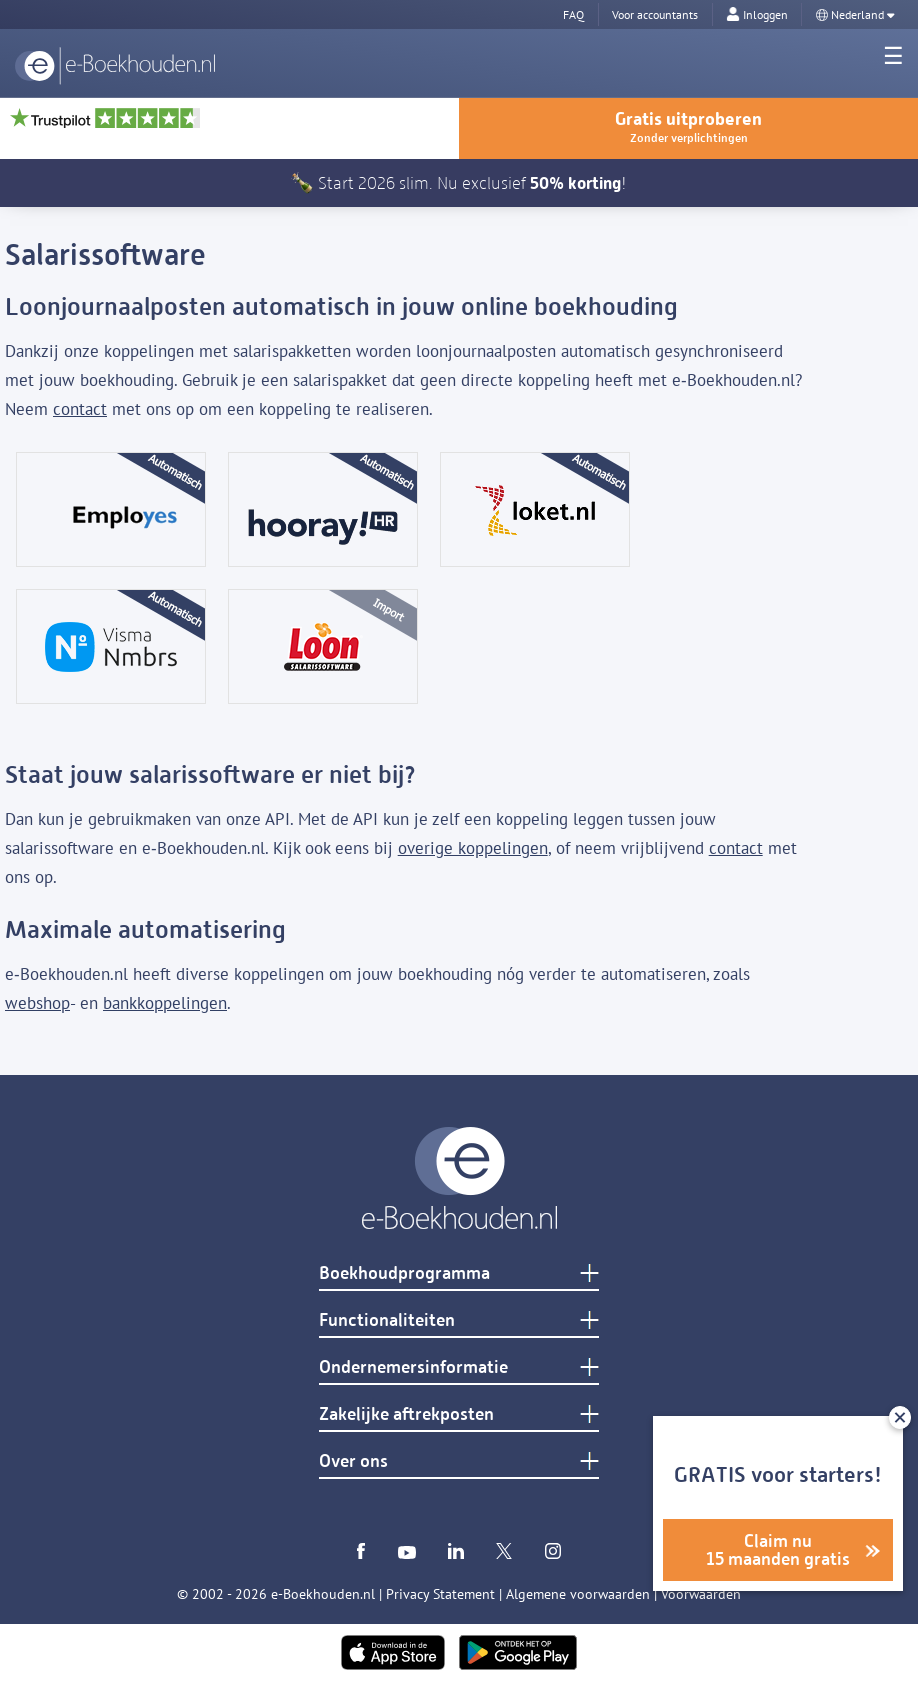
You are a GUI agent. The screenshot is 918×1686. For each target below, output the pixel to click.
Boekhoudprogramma (404, 1273)
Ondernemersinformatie (413, 1367)
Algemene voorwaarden (578, 1594)
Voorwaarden (701, 1594)
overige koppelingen (473, 848)
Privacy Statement (440, 1594)
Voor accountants (655, 14)
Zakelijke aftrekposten (406, 1414)
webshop (37, 1003)
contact (80, 409)
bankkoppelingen (165, 1003)
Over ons (353, 1461)
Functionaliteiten (387, 1320)
